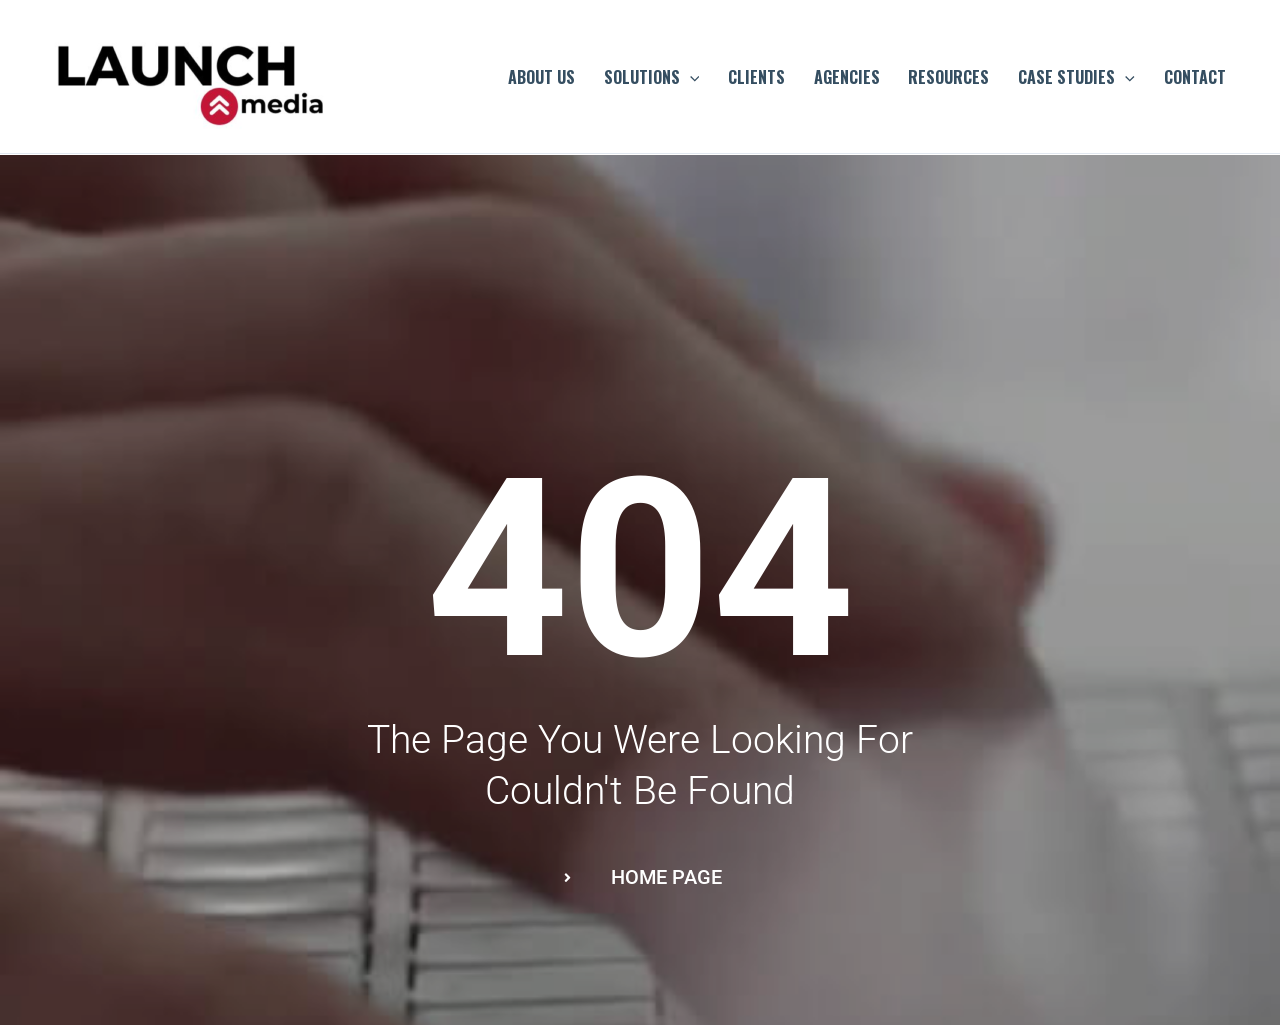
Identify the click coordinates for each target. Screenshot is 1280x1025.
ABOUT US (541, 77)
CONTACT (1195, 77)
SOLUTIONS (652, 77)
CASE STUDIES (1076, 77)
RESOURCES (948, 77)
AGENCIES (847, 77)
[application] (690, 77)
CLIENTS (756, 77)
